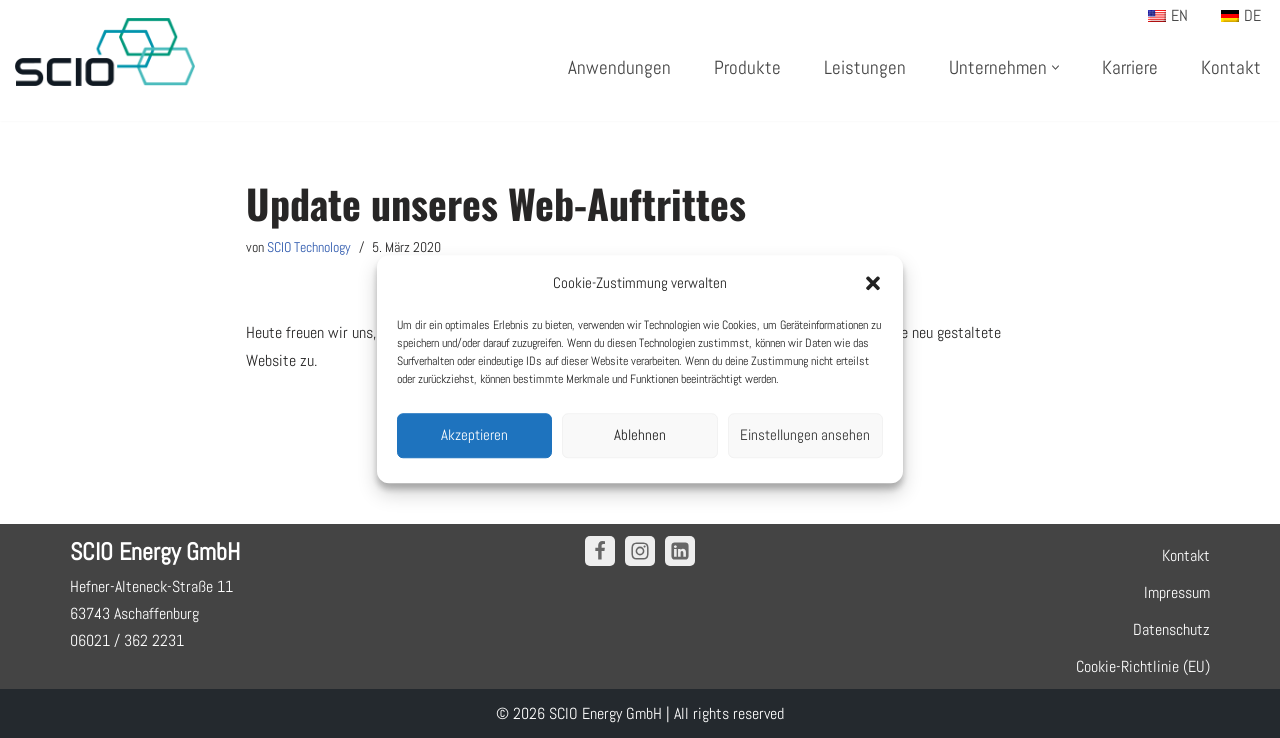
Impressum (1177, 592)
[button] (873, 283)
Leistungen (865, 67)
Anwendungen (619, 67)
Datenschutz (1171, 629)
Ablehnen (640, 434)
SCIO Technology (309, 247)
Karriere (1130, 67)
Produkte (747, 67)
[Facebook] (600, 551)
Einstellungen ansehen (805, 434)
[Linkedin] (680, 551)
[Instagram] (640, 551)
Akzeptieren (474, 434)
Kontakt (1231, 67)
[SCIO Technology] (105, 52)
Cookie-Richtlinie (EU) (1143, 666)
